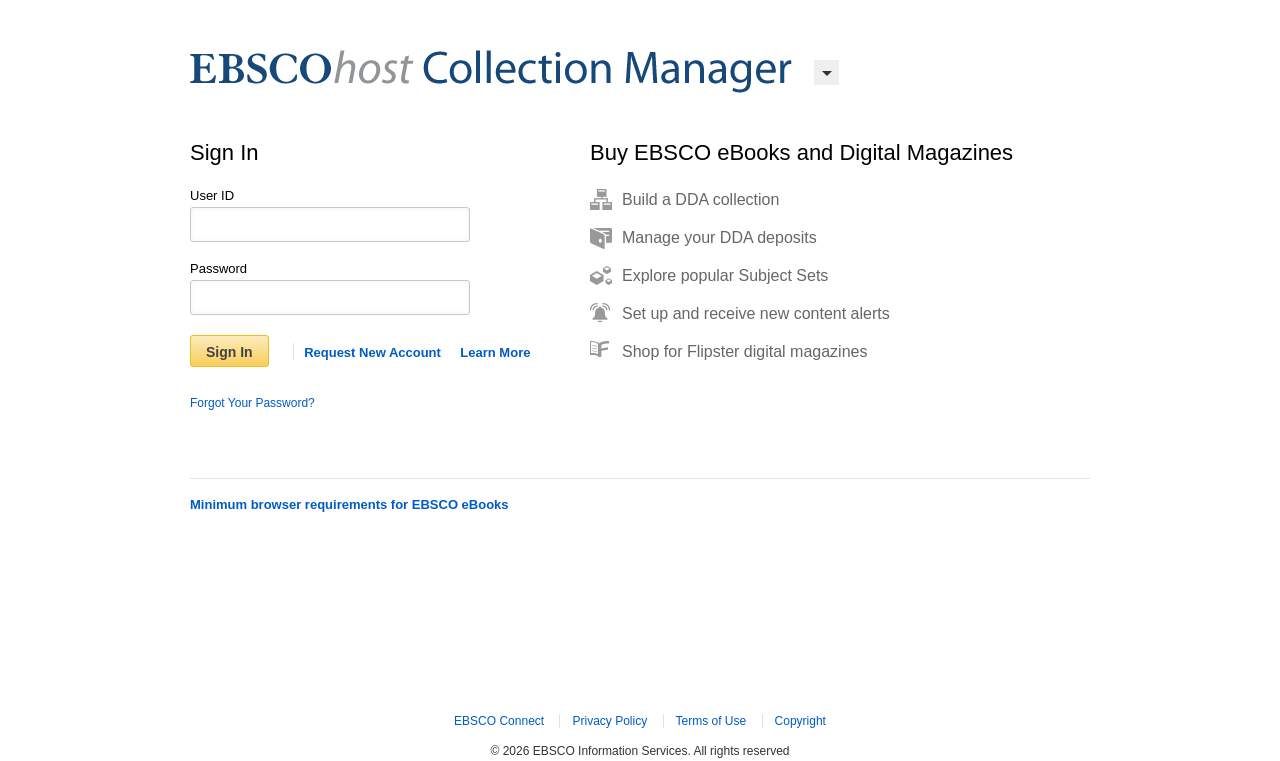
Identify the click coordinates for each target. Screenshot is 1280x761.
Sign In (229, 352)
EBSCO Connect (499, 721)
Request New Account (372, 352)
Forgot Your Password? (252, 403)
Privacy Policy (609, 721)
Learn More (495, 352)
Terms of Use (711, 721)
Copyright (800, 721)
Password (218, 268)
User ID (212, 195)
